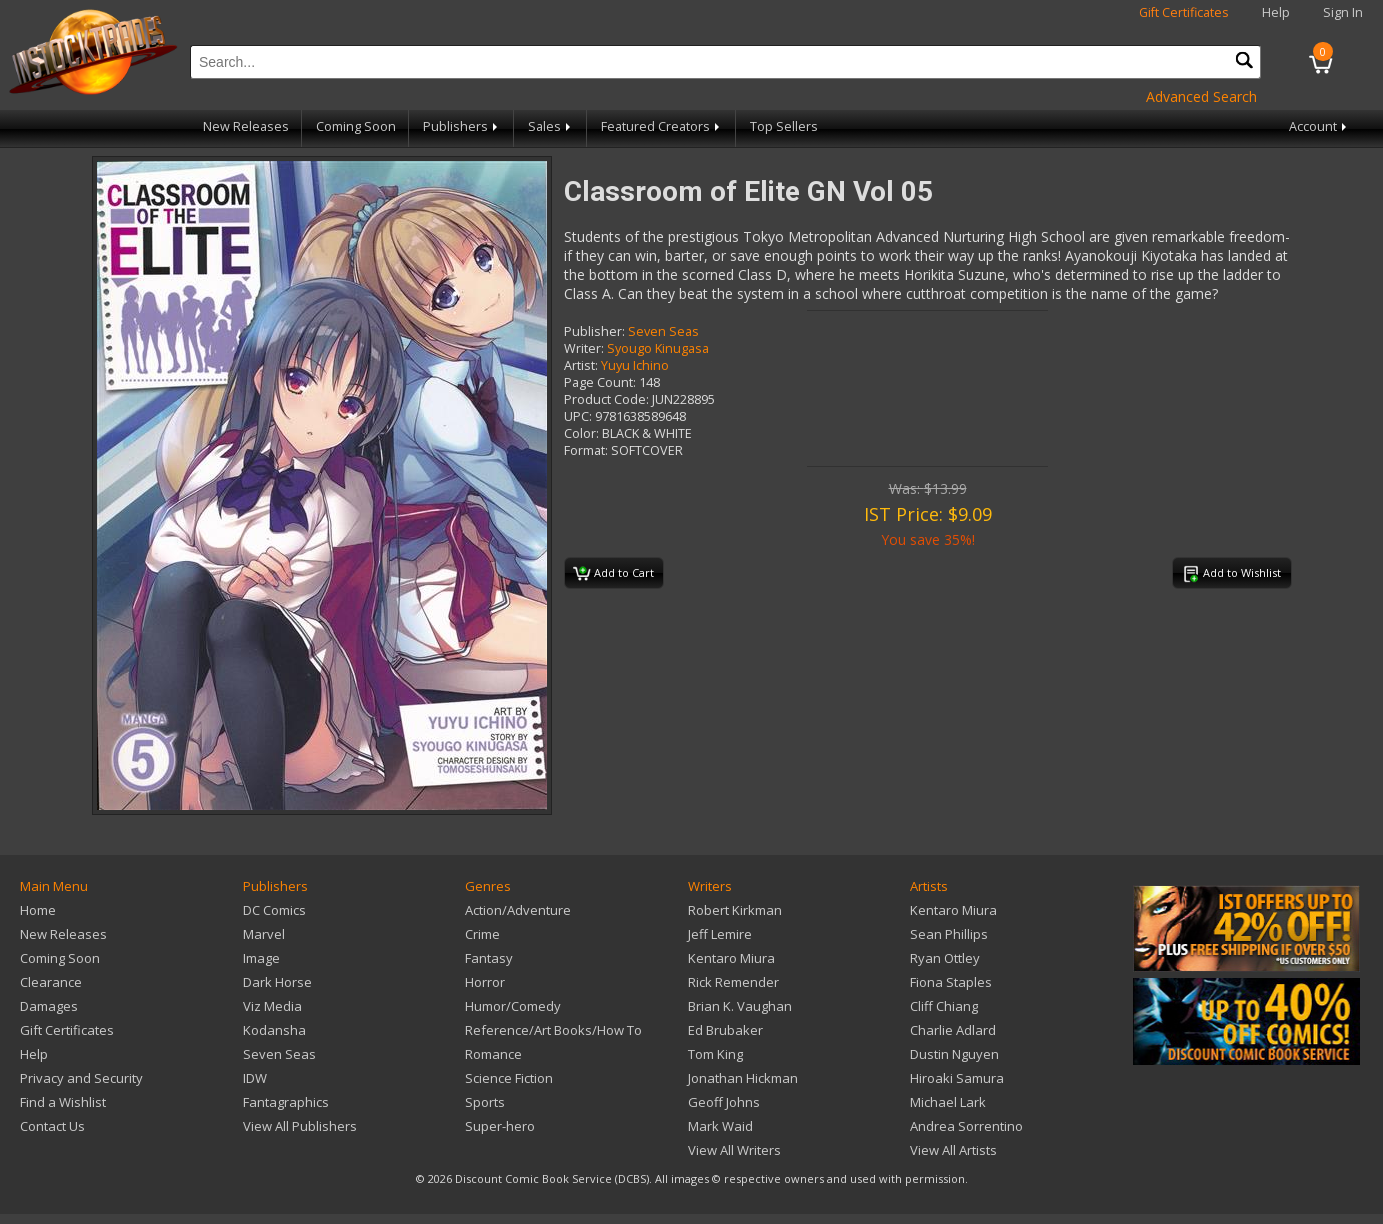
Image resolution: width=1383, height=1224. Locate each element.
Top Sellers (784, 126)
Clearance (51, 982)
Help (1276, 12)
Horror (485, 982)
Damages (49, 1006)
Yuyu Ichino (635, 365)
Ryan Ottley (945, 958)
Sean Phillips (949, 934)
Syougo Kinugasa (658, 348)
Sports (485, 1102)
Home (38, 910)
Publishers (462, 126)
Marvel (264, 934)
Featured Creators (662, 126)
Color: (581, 433)
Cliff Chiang (944, 1006)
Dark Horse (277, 982)
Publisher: (594, 331)
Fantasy (489, 958)
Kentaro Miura (731, 958)
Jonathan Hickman (743, 1078)
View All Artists (953, 1150)
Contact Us (52, 1126)
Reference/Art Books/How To (553, 1030)
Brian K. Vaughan (740, 1006)
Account (1319, 126)
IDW (255, 1078)
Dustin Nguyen (954, 1054)
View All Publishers (300, 1126)
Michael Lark (948, 1102)
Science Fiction (509, 1078)
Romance (493, 1054)
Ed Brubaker (725, 1030)
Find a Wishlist (63, 1102)
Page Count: (600, 382)
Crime (482, 934)
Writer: (584, 348)
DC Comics (274, 910)
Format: (586, 450)
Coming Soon (356, 126)
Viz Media (272, 1006)
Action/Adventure (518, 910)
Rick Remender (733, 982)
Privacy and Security (81, 1078)
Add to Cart (613, 574)
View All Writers (734, 1150)
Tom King (715, 1054)
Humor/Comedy (513, 1006)
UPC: (578, 416)
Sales (551, 126)
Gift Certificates (1184, 12)
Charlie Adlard (953, 1030)
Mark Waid (720, 1126)
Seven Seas (663, 331)
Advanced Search (1201, 96)
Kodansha (274, 1030)
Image (261, 958)
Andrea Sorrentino (966, 1126)
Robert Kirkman (735, 910)
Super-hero (500, 1126)
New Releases (246, 126)
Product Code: (606, 399)
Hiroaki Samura (957, 1078)
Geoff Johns (724, 1102)
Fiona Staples (951, 982)
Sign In (1343, 12)
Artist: (581, 365)
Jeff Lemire (720, 934)
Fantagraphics (286, 1102)
